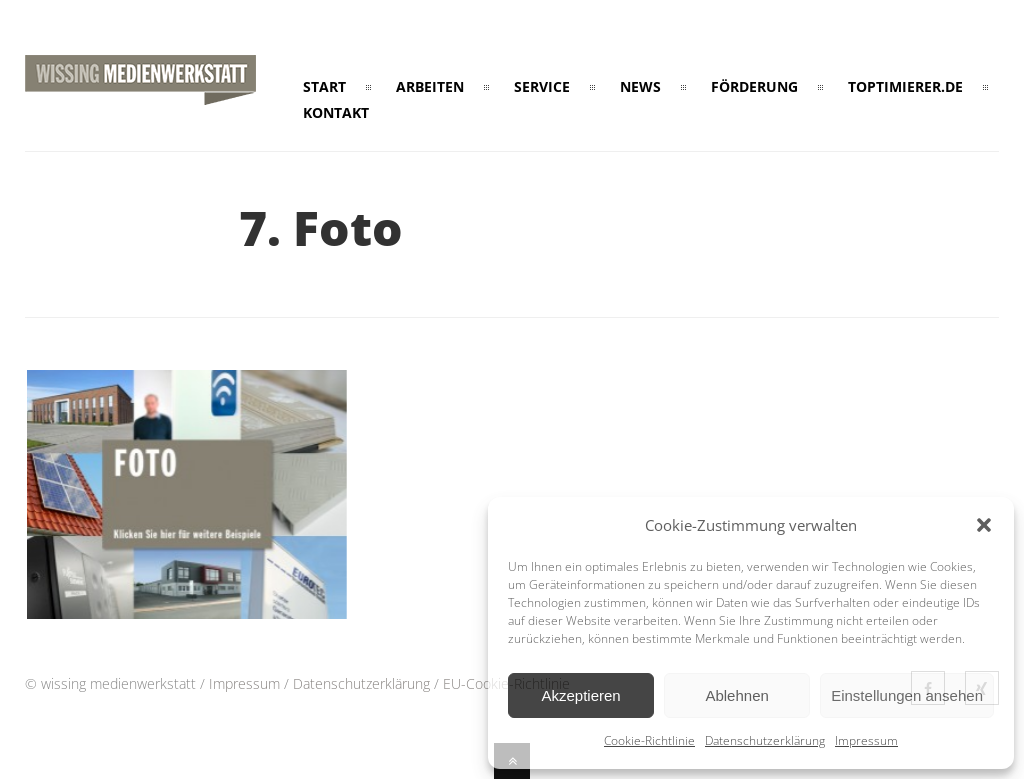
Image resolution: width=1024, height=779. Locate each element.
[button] (984, 525)
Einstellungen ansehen (907, 695)
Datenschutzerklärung (765, 740)
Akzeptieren (580, 695)
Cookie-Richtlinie (649, 740)
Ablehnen (736, 695)
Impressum (866, 740)
